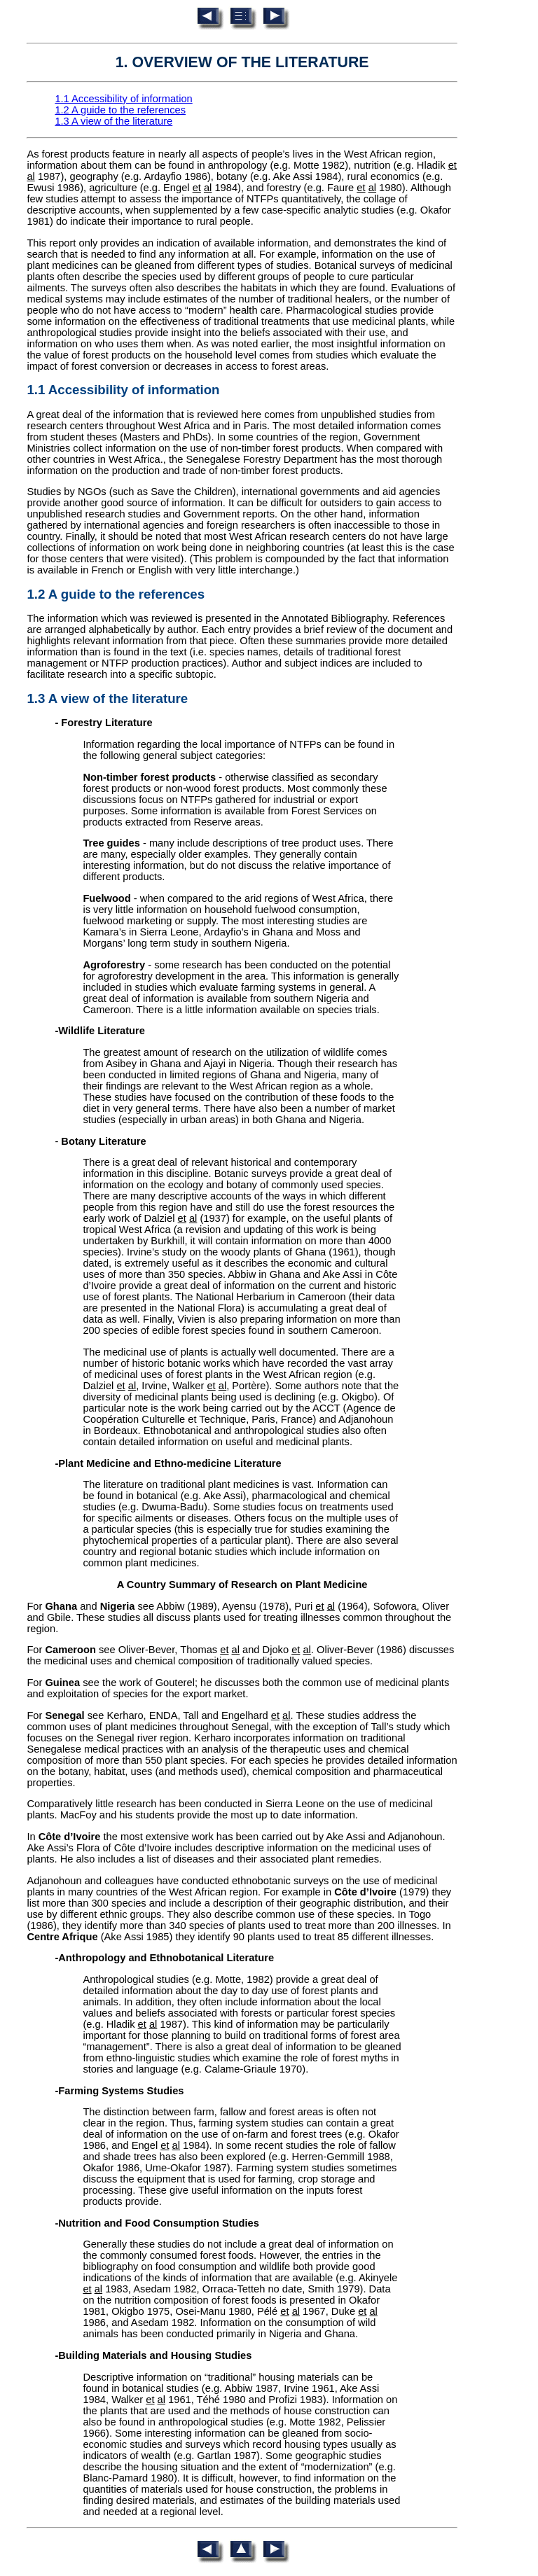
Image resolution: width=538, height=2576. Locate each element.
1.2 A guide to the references (120, 110)
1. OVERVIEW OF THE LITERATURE (242, 62)
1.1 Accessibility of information (123, 98)
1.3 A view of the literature (113, 121)
